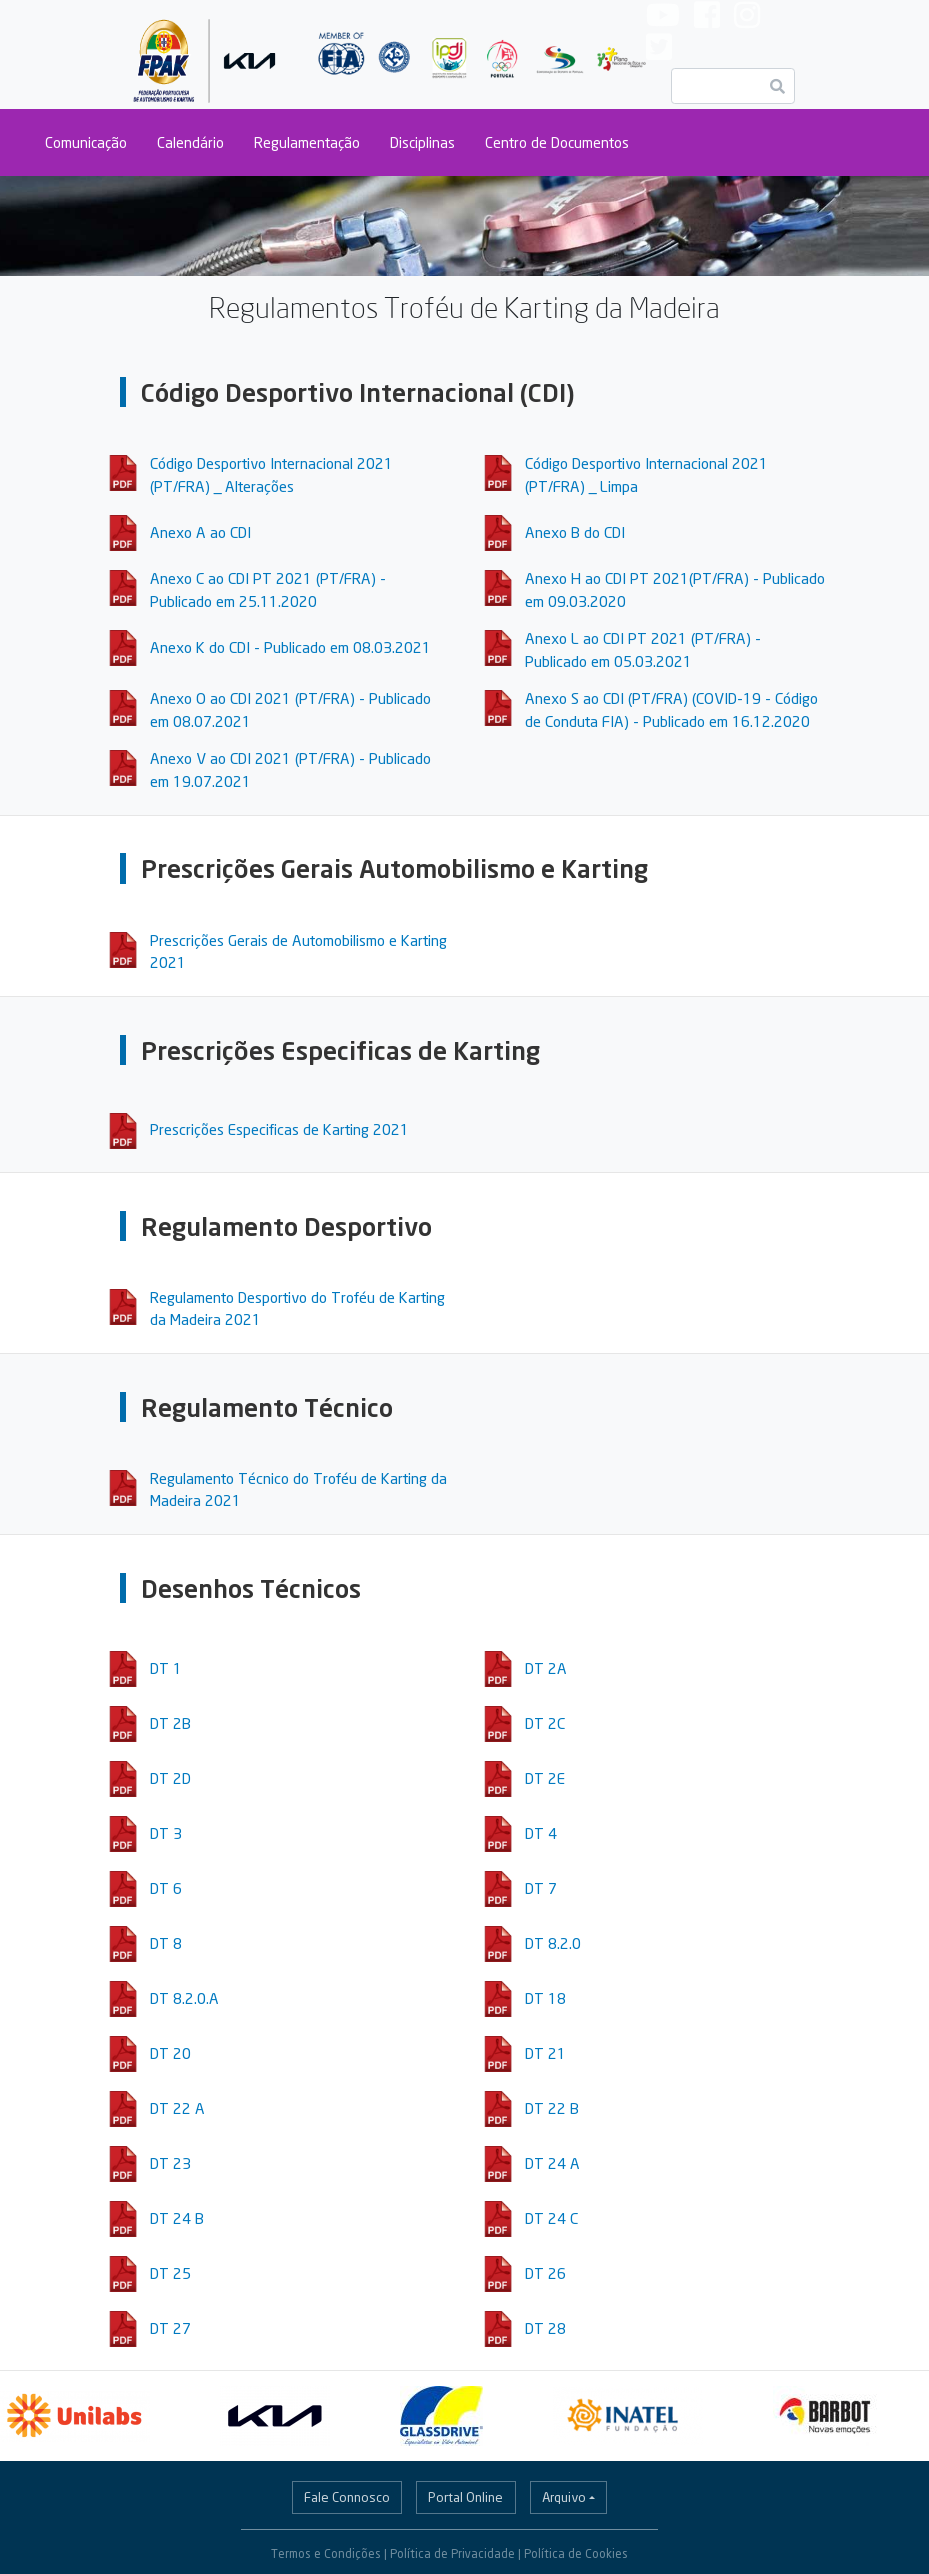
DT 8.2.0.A (184, 1998)
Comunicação (86, 142)
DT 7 (541, 1888)
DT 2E (545, 1778)
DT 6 (166, 1888)
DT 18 (545, 1998)
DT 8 (166, 1943)
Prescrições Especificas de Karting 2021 (279, 1129)
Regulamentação (307, 142)
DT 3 (166, 1833)
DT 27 (170, 2328)
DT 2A (546, 1668)
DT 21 (545, 2053)
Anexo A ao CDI (200, 532)
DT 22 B (552, 2108)
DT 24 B (177, 2218)
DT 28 (545, 2328)
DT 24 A (552, 2163)
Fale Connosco (347, 2497)
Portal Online (465, 2497)
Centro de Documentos (557, 142)
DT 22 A (177, 2108)
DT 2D (170, 1778)
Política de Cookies (576, 2553)
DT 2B (170, 1723)
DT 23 (170, 2163)
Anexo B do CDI (575, 532)
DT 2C (545, 1723)
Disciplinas (422, 142)
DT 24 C (551, 2218)
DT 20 (170, 2053)
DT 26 (545, 2273)
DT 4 (541, 1833)
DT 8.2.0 (553, 1943)
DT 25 (170, 2273)
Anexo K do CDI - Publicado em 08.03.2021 (290, 647)
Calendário (190, 142)
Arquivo (564, 2497)
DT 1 (166, 1668)
